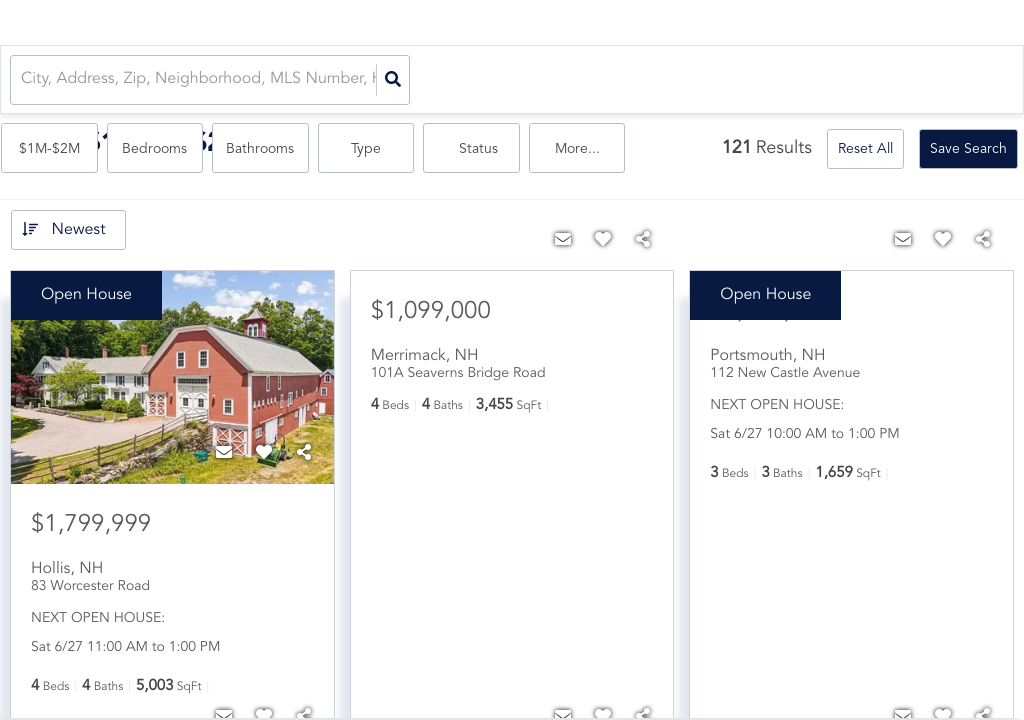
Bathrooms (656, 81)
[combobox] (23, 80)
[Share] (304, 453)
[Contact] (224, 453)
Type (759, 81)
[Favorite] (264, 453)
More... (966, 81)
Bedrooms (552, 81)
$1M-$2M (448, 81)
